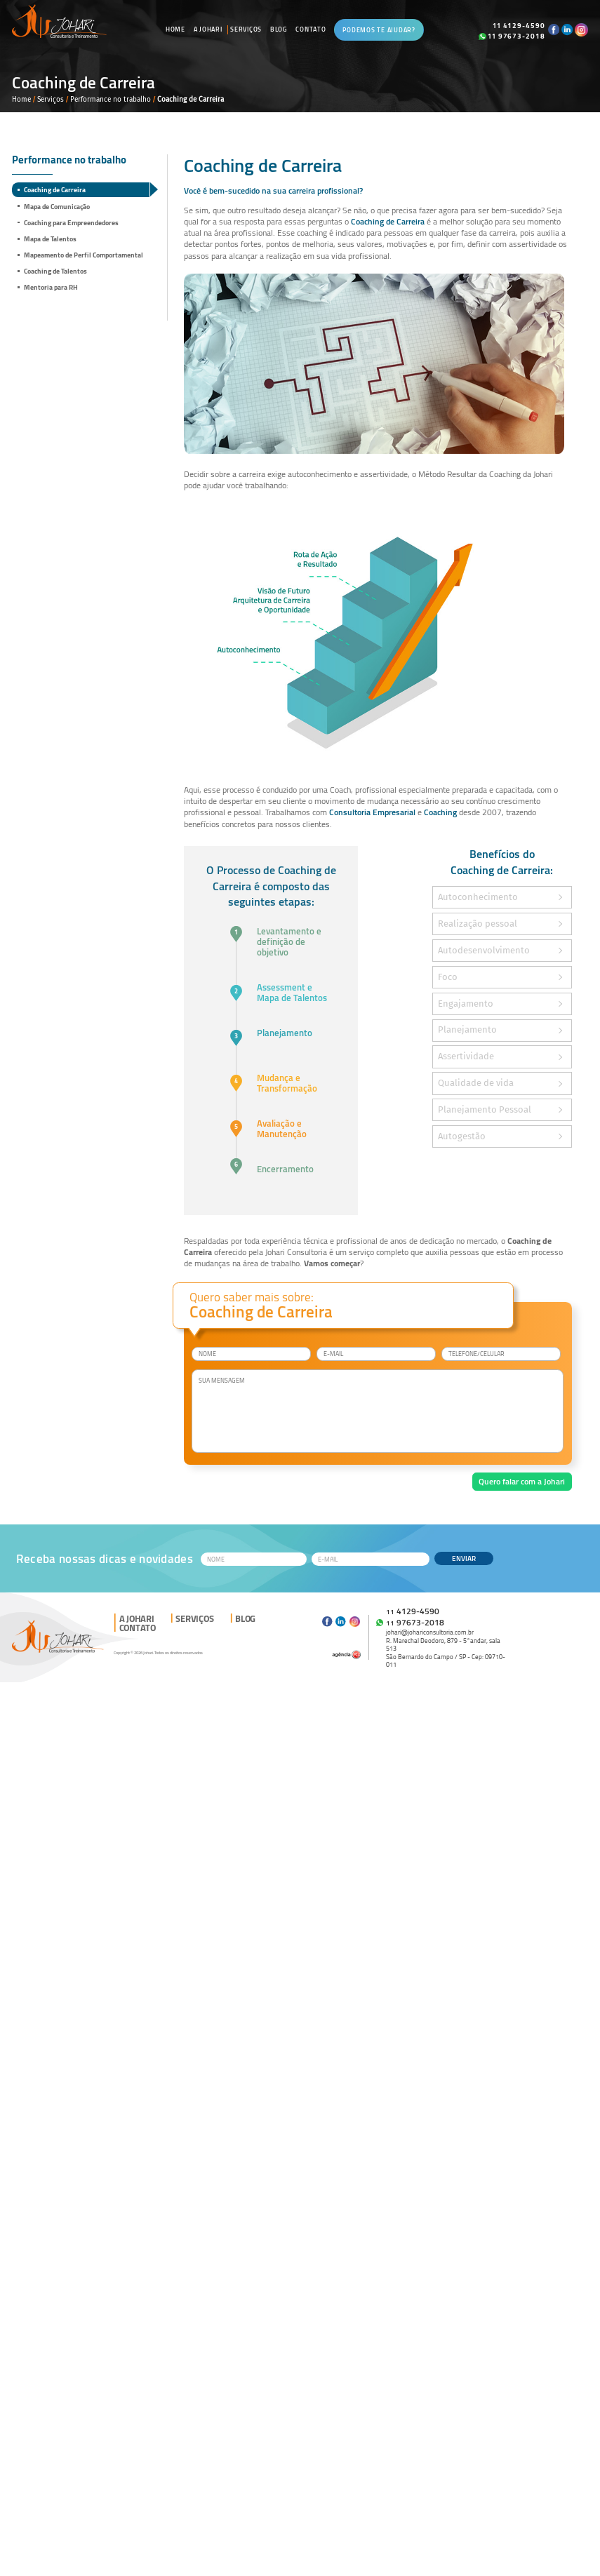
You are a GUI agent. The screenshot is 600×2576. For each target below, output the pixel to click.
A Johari (208, 29)
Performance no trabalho (110, 99)
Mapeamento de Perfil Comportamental (83, 254)
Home (175, 29)
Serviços (246, 29)
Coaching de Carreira (55, 189)
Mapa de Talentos (50, 238)
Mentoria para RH (51, 287)
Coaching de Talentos (55, 271)
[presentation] (245, 1488)
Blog (279, 29)
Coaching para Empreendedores (71, 222)
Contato (310, 29)
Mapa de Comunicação (57, 206)
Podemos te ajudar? (378, 30)
